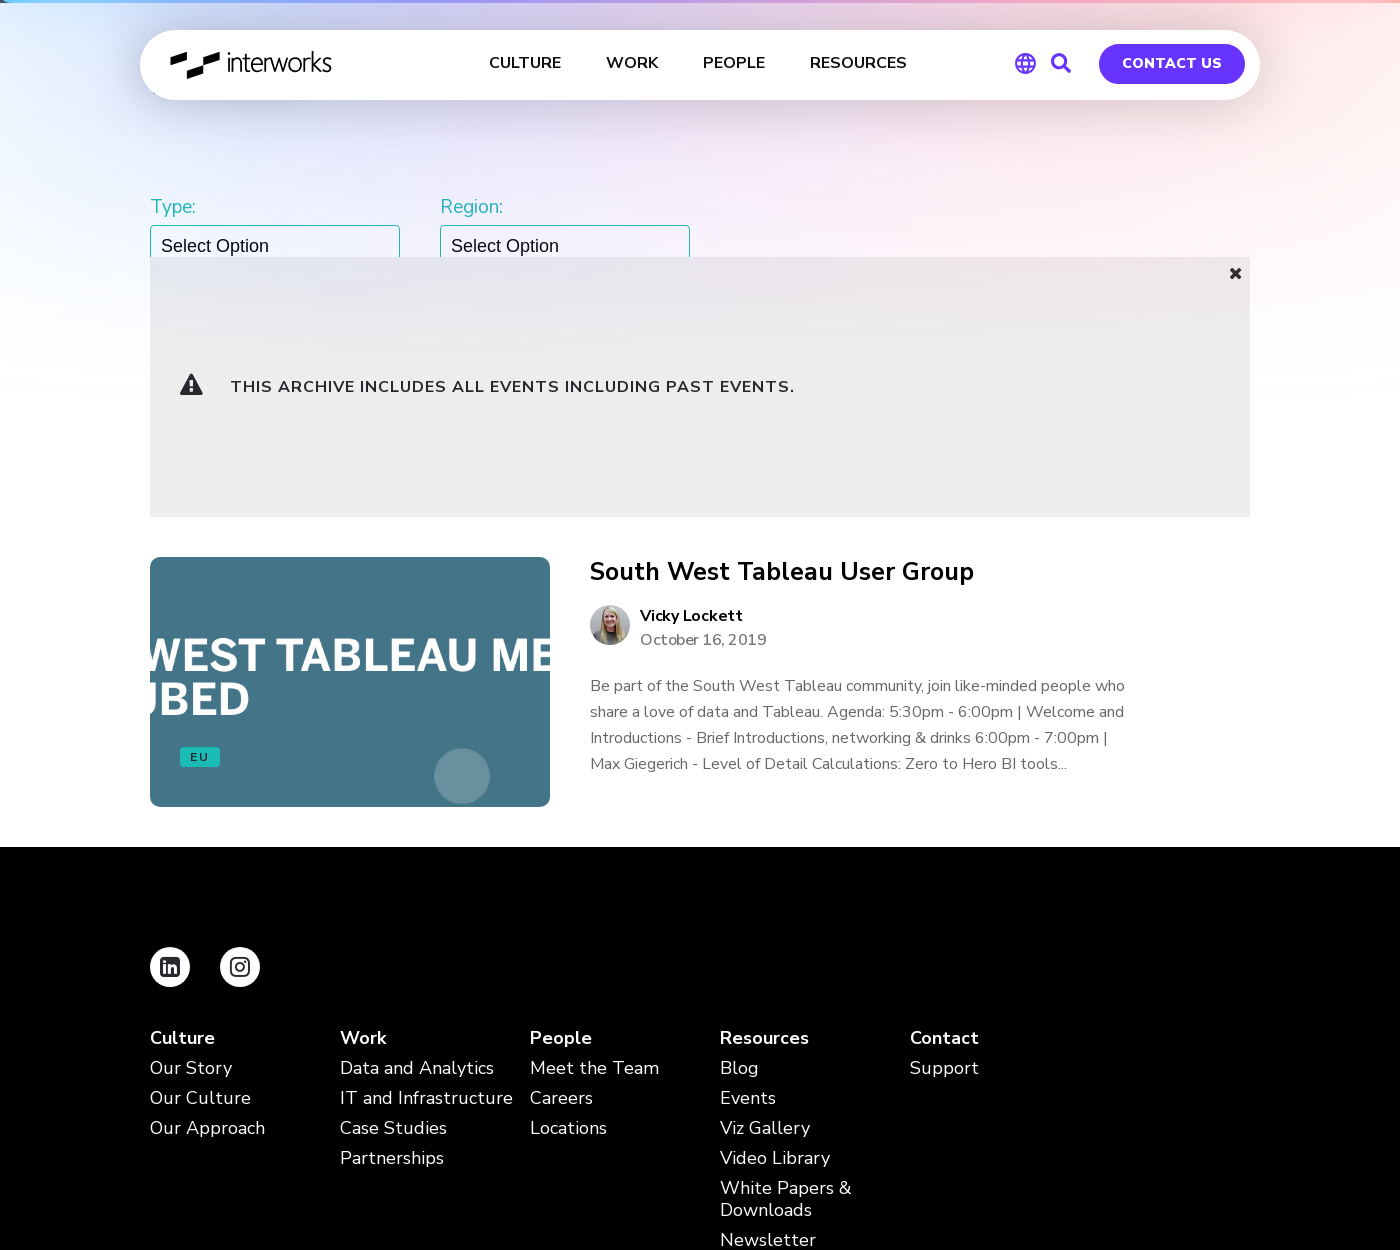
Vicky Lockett (691, 434)
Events (748, 916)
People (561, 856)
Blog (739, 886)
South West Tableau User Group (782, 390)
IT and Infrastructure (426, 916)
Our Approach (207, 946)
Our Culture (200, 916)
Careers (561, 916)
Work (363, 856)
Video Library (775, 976)
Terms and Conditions (366, 1123)
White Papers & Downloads (786, 1017)
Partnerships (392, 976)
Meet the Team (594, 886)
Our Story (191, 886)
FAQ (502, 1123)
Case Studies (393, 946)
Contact (944, 856)
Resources (764, 856)
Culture (182, 856)
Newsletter (768, 1058)
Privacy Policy (198, 1123)
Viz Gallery (765, 946)
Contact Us (1172, 63)
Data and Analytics (417, 886)
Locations (568, 946)
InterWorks (252, 65)
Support (944, 886)
